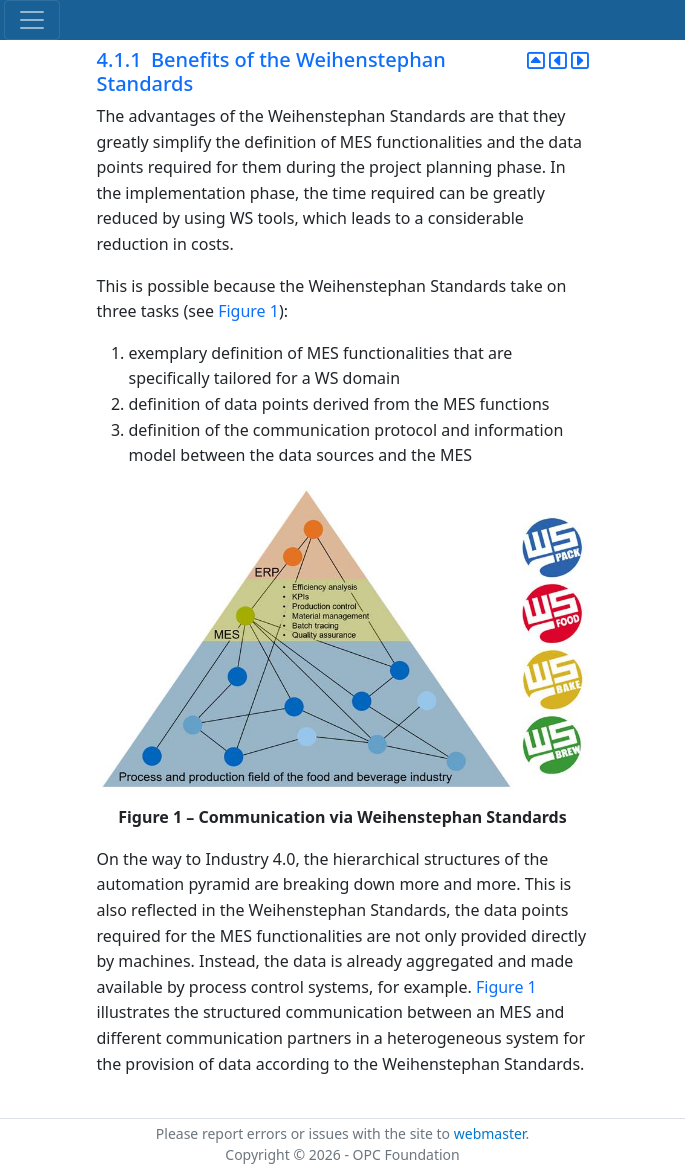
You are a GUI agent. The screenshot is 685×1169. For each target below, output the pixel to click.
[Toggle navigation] (32, 20)
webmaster (490, 1133)
